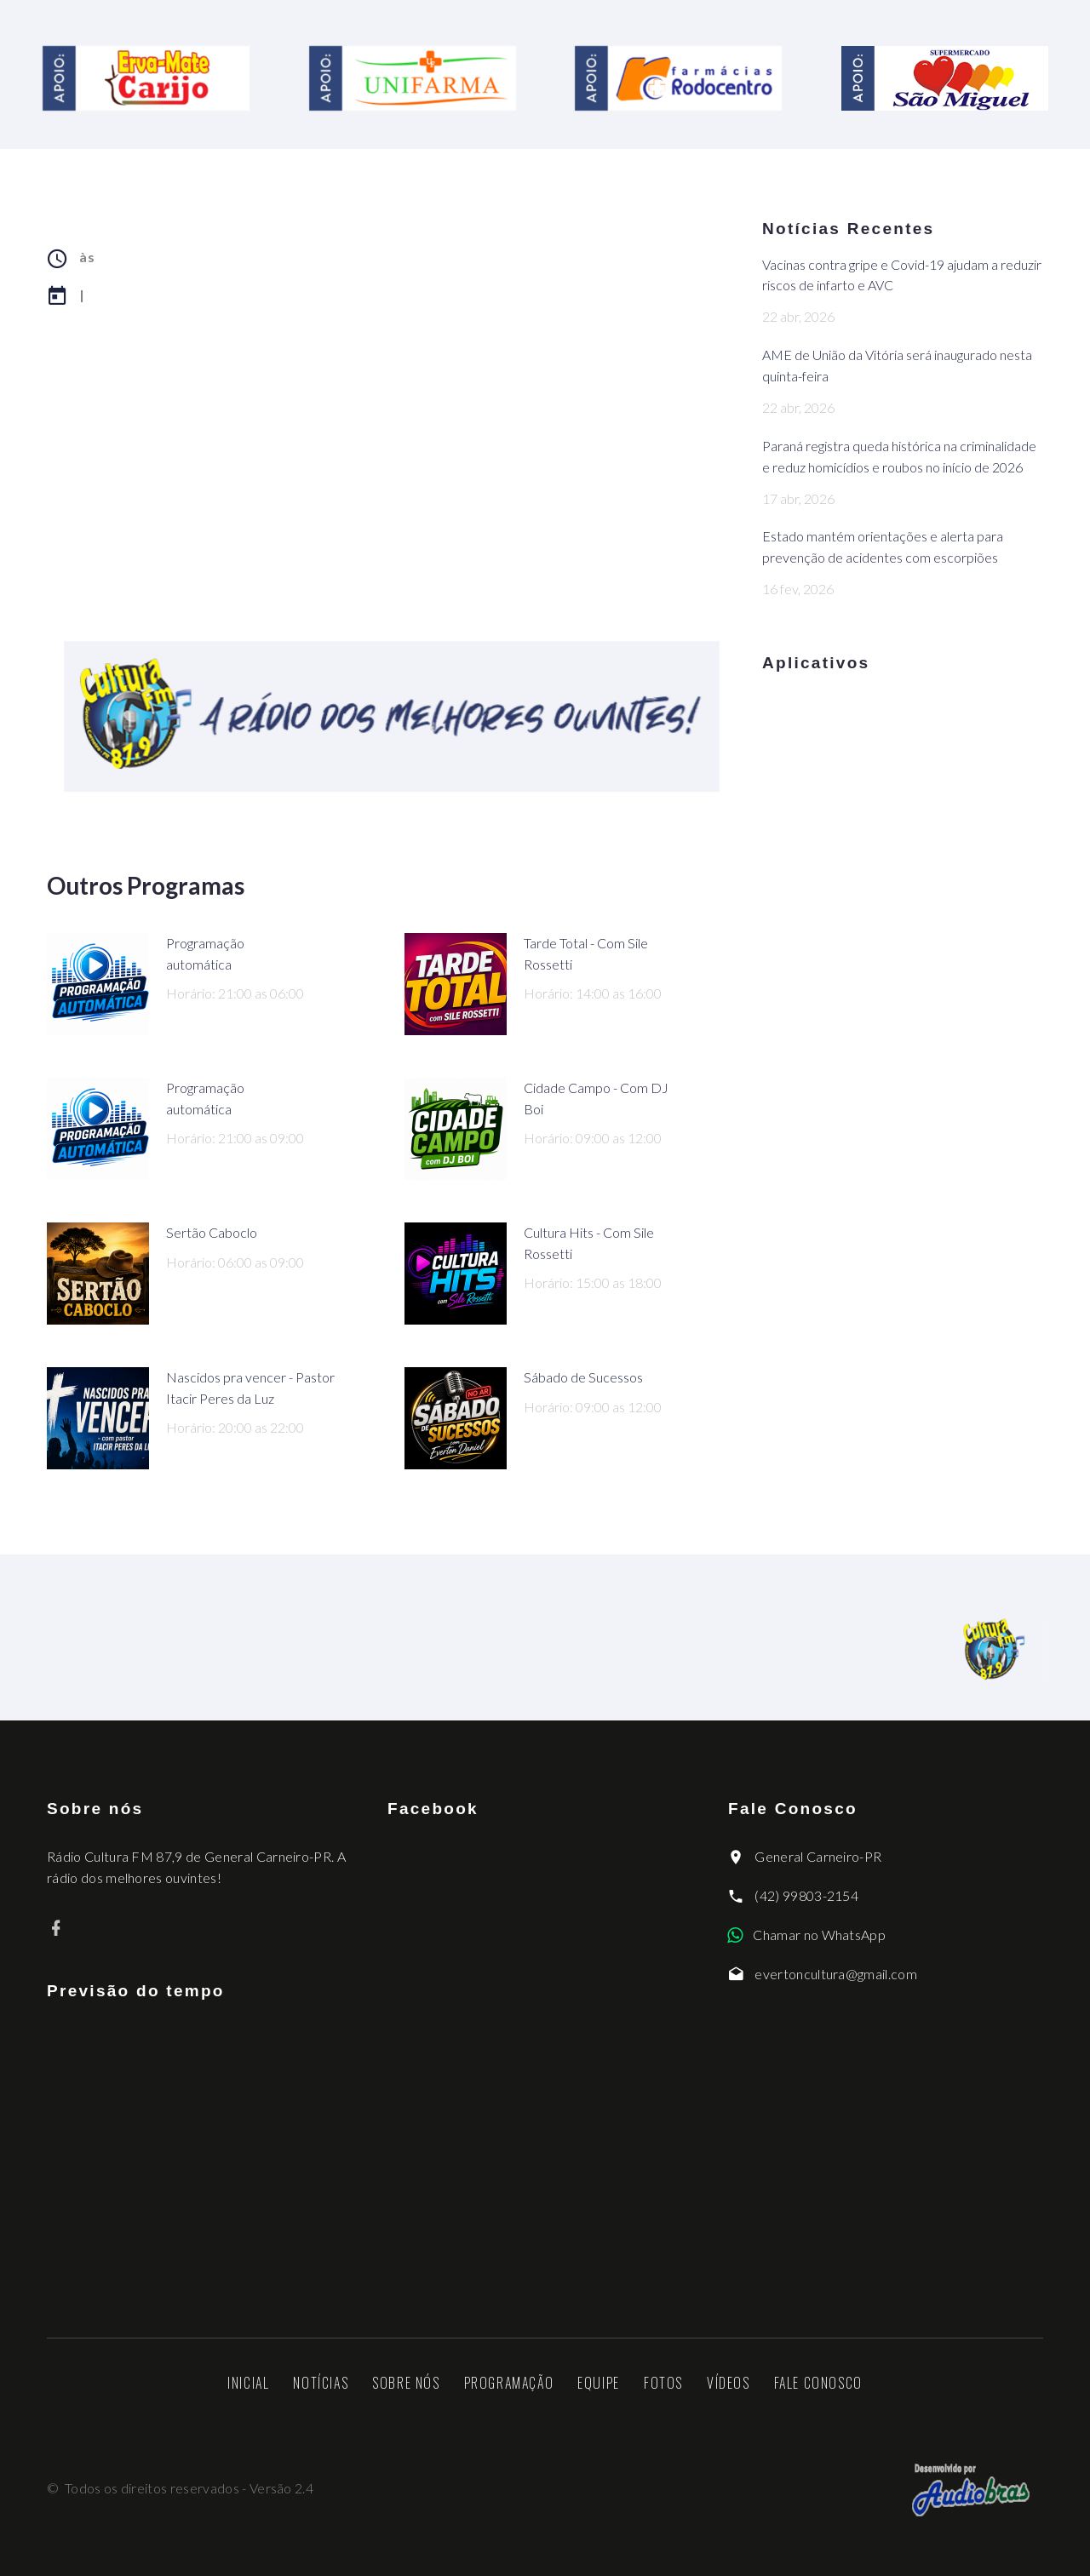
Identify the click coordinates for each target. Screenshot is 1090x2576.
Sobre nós (405, 2383)
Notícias (320, 2383)
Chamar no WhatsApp (819, 1934)
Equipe (598, 2383)
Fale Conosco (818, 2383)
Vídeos (728, 2383)
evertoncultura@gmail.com (835, 1974)
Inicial (248, 2383)
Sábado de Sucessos (583, 1377)
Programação (509, 2383)
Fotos (663, 2383)
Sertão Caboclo (211, 1232)
